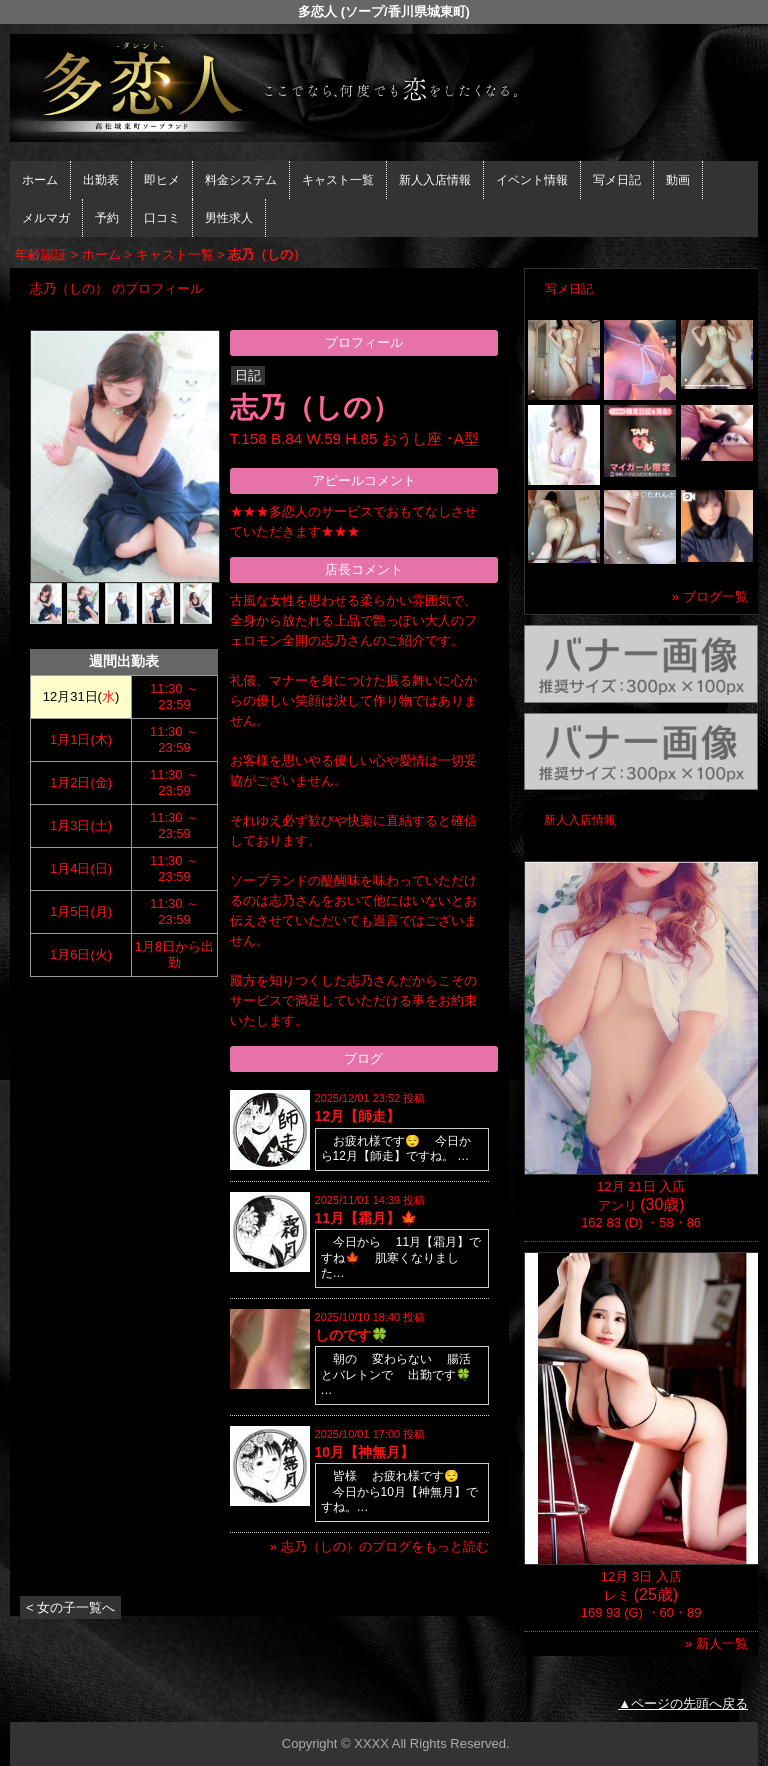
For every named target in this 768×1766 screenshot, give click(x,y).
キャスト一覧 (338, 180)
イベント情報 (532, 180)
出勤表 (101, 180)
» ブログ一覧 (710, 596)
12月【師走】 (358, 1116)
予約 (107, 218)
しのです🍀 (351, 1335)
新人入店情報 (435, 180)
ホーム (40, 180)
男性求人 (229, 218)
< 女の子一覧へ (70, 1607)
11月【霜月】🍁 (366, 1218)
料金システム (241, 180)
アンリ (617, 1205)
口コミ (162, 218)
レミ (617, 1595)
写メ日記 (617, 180)
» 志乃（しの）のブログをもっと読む (379, 1546)
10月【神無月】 (365, 1452)
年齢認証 (41, 254)
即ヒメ (162, 180)
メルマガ (46, 218)
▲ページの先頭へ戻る (683, 1703)
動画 (678, 180)
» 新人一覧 (716, 1643)
